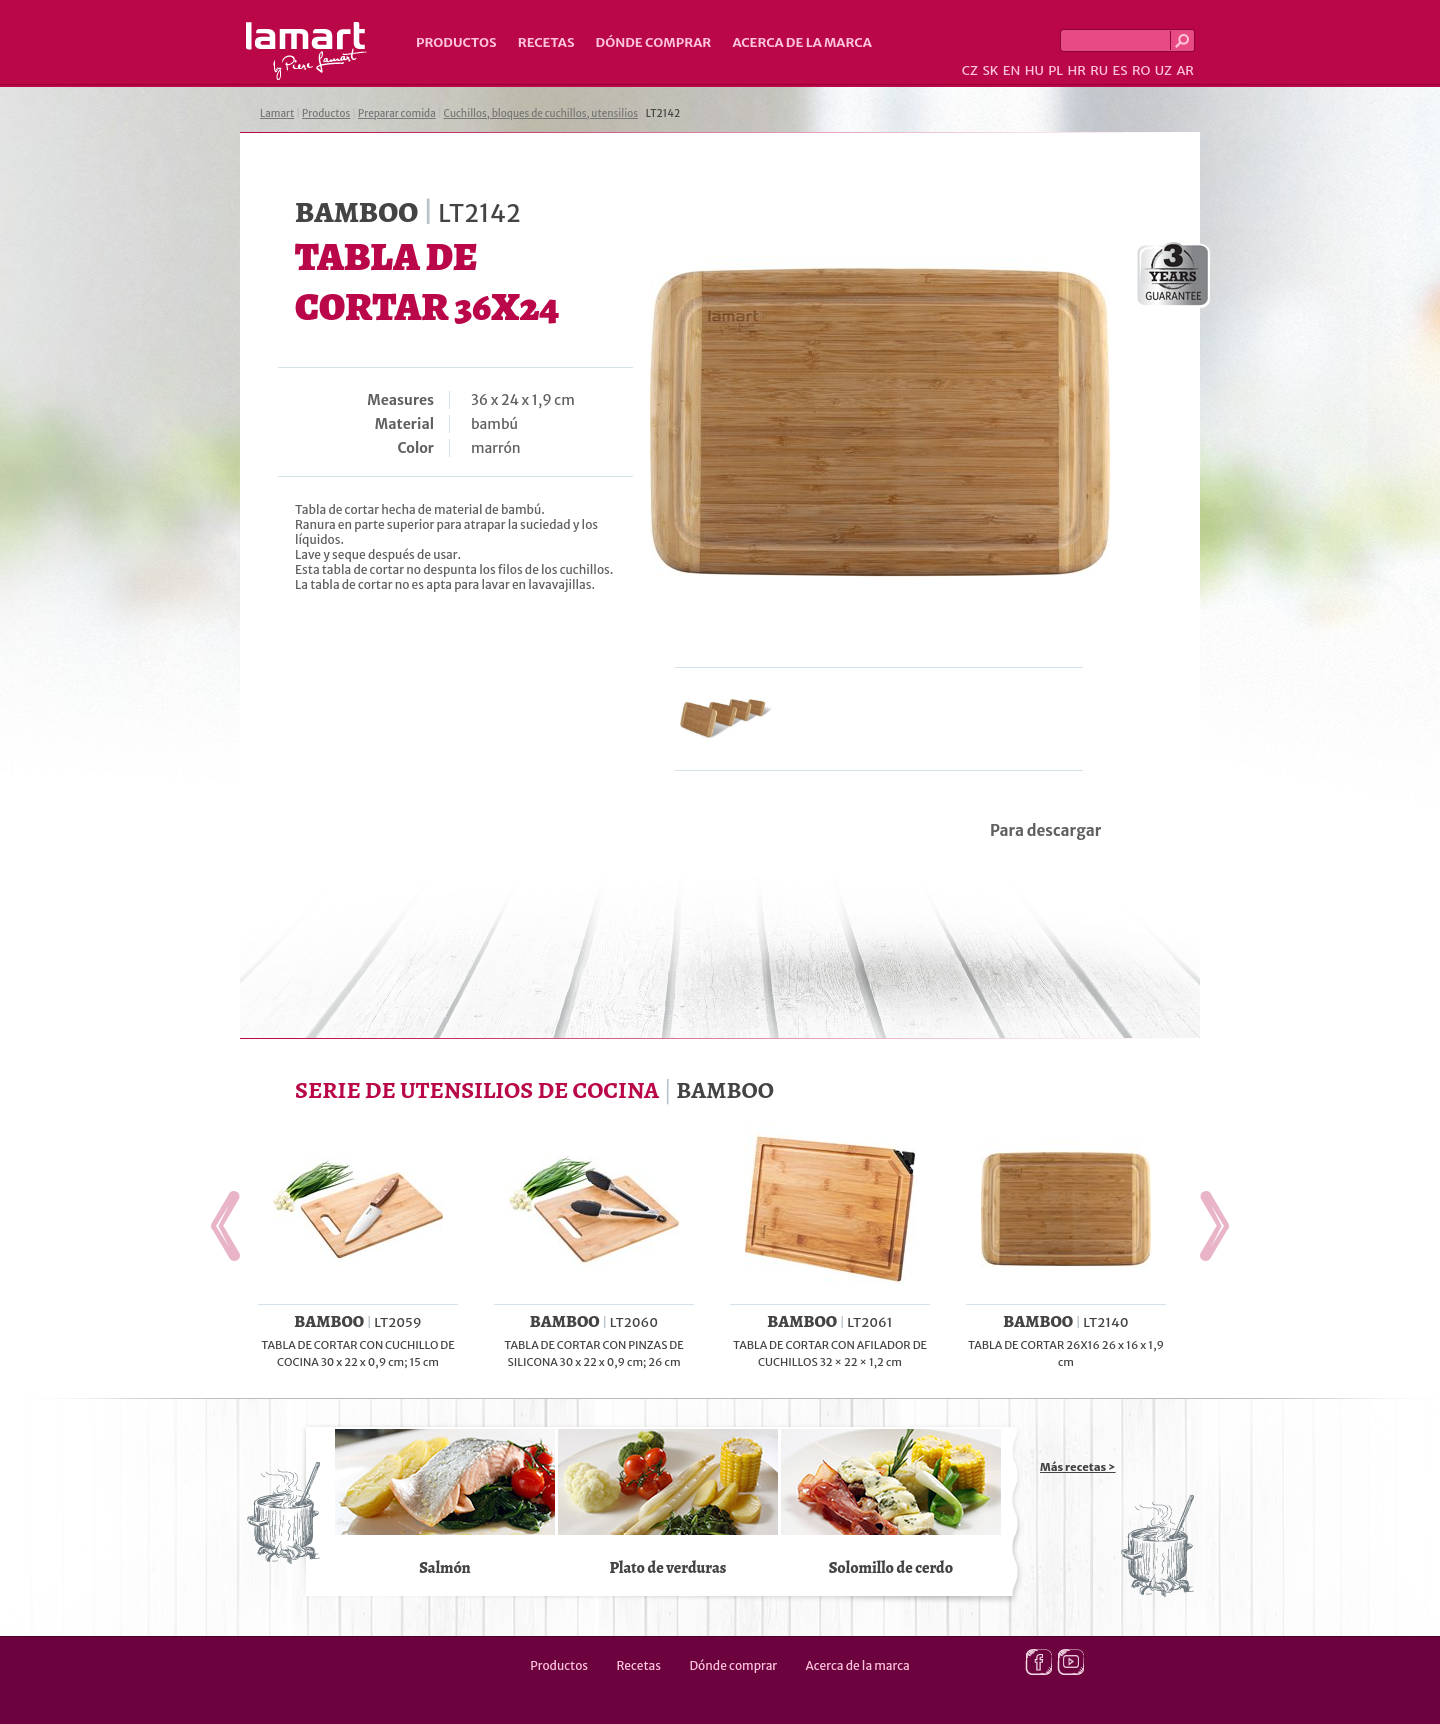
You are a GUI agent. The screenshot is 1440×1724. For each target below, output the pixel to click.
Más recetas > (1078, 1467)
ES (1120, 70)
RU (1099, 70)
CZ (970, 70)
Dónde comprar (654, 42)
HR (1076, 70)
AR (1185, 70)
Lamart (306, 51)
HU (1034, 70)
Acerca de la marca (801, 42)
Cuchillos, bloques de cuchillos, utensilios (541, 113)
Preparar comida (397, 113)
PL (1055, 70)
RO (1141, 70)
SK (990, 70)
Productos (456, 42)
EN (1012, 70)
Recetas (546, 42)
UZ (1163, 70)
